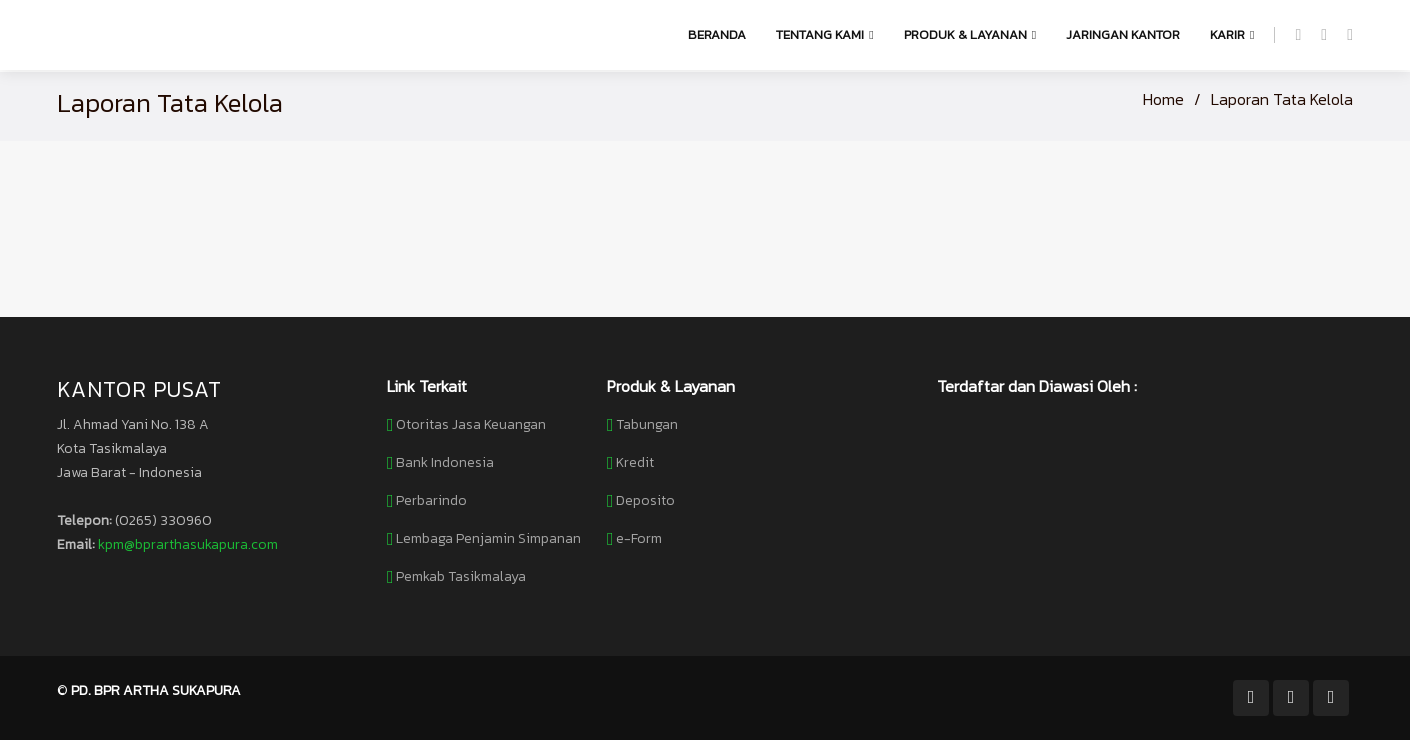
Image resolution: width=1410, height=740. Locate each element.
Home (1163, 99)
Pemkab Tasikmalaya (461, 577)
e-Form (639, 539)
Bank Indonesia (445, 463)
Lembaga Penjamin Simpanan (488, 539)
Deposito (645, 501)
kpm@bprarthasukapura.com (188, 544)
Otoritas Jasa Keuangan (471, 425)
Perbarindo (431, 501)
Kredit (635, 463)
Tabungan (647, 425)
